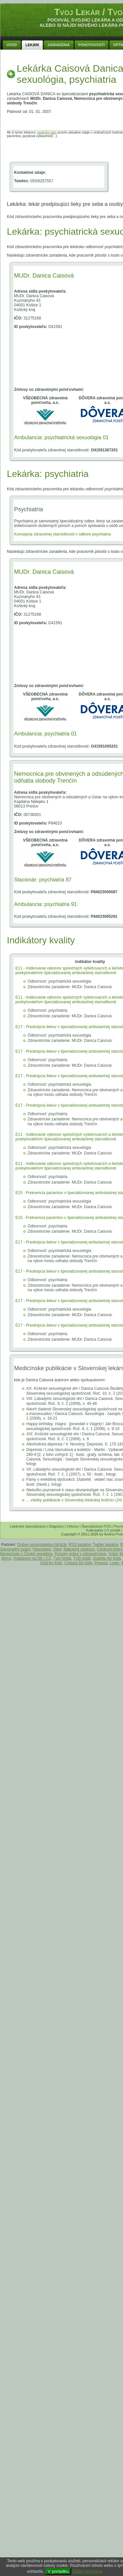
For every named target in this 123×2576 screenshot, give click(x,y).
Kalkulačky (95, 1530)
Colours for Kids (78, 1563)
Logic (114, 1563)
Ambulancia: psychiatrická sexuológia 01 (61, 437)
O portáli (113, 1530)
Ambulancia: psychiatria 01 (45, 733)
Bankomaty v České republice (26, 1553)
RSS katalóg (80, 1544)
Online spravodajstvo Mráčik (42, 1544)
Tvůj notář (82, 1558)
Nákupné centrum (79, 1549)
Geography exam (15, 1549)
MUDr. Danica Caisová (44, 275)
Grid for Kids (51, 1563)
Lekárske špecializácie (28, 1526)
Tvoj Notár (62, 1558)
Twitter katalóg (105, 1544)
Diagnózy (56, 1526)
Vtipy (57, 1549)
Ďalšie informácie (87, 2571)
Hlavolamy (42, 1549)
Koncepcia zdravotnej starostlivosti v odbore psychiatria (62, 534)
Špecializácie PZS (96, 1526)
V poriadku (58, 2571)
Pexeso (101, 1563)
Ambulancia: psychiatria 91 (45, 904)
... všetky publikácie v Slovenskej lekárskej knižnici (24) (74, 1500)
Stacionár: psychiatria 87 (43, 879)
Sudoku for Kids (107, 1558)
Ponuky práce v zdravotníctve (80, 1553)
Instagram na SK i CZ (32, 1558)
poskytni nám (47, 132)
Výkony (73, 1526)
